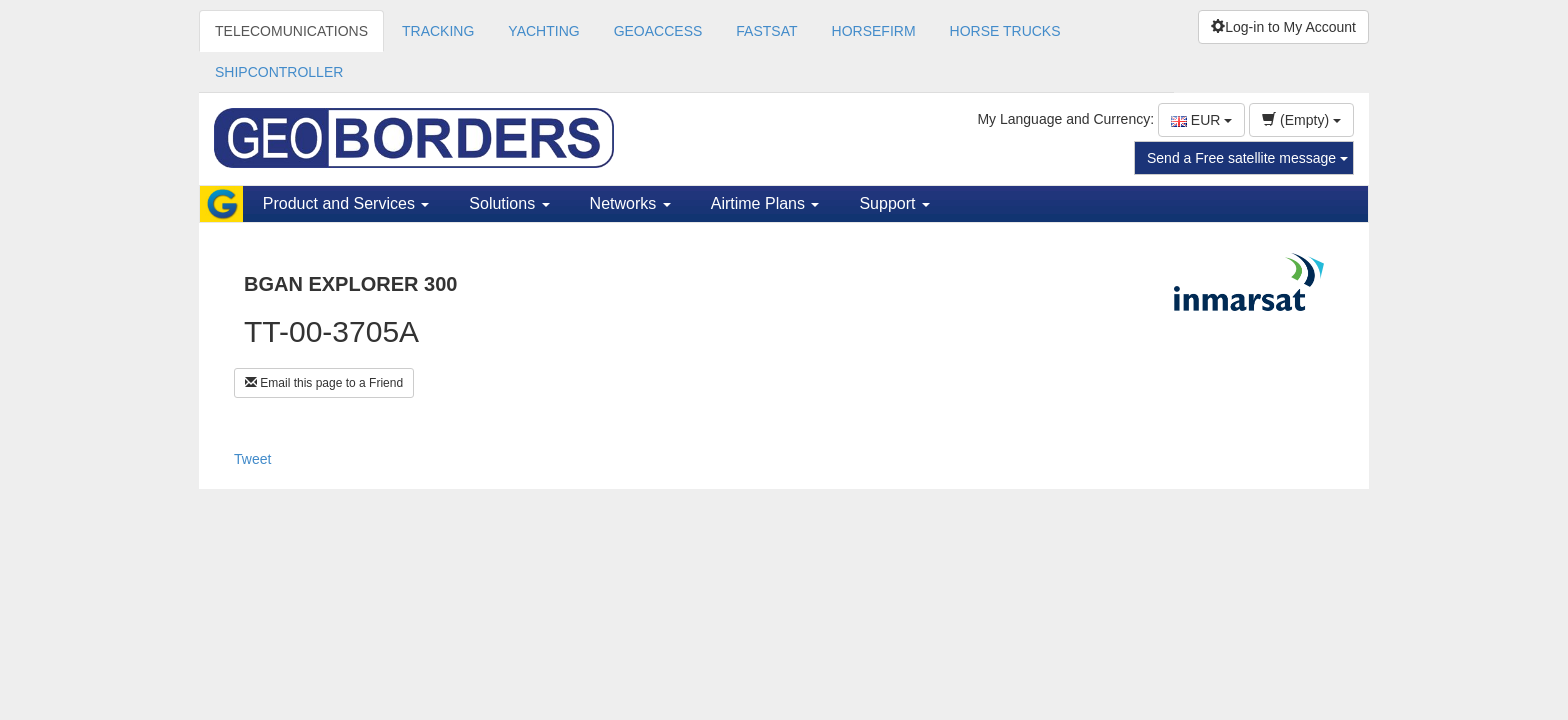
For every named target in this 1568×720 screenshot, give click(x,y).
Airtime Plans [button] (765, 203)
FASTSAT (766, 31)
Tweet (252, 459)
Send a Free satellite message (1247, 158)
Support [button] (894, 203)
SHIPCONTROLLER (279, 72)
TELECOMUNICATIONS (291, 31)
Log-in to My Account (1283, 27)
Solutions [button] (509, 203)
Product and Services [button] (346, 203)
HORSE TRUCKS (1005, 31)
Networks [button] (630, 203)
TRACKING (438, 31)
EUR (1201, 120)
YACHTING (543, 31)
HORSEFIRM (874, 31)
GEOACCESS (658, 31)
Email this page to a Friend (324, 383)
